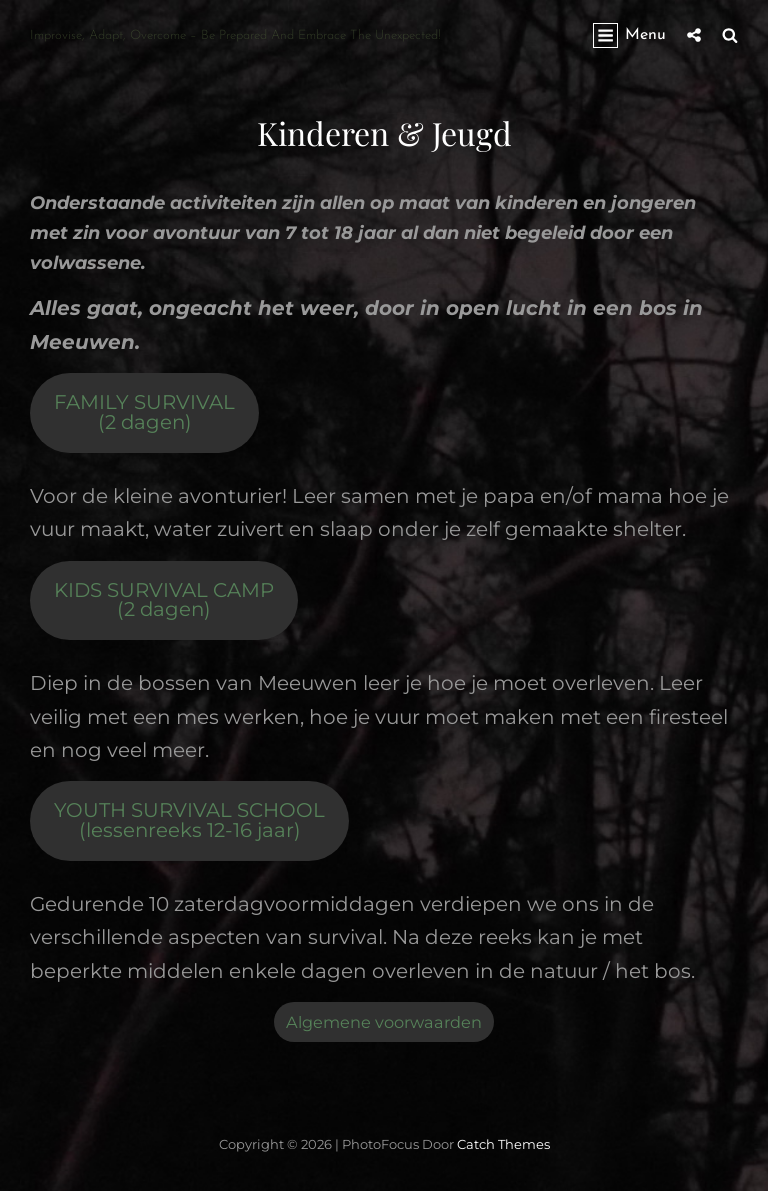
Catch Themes (503, 1144)
